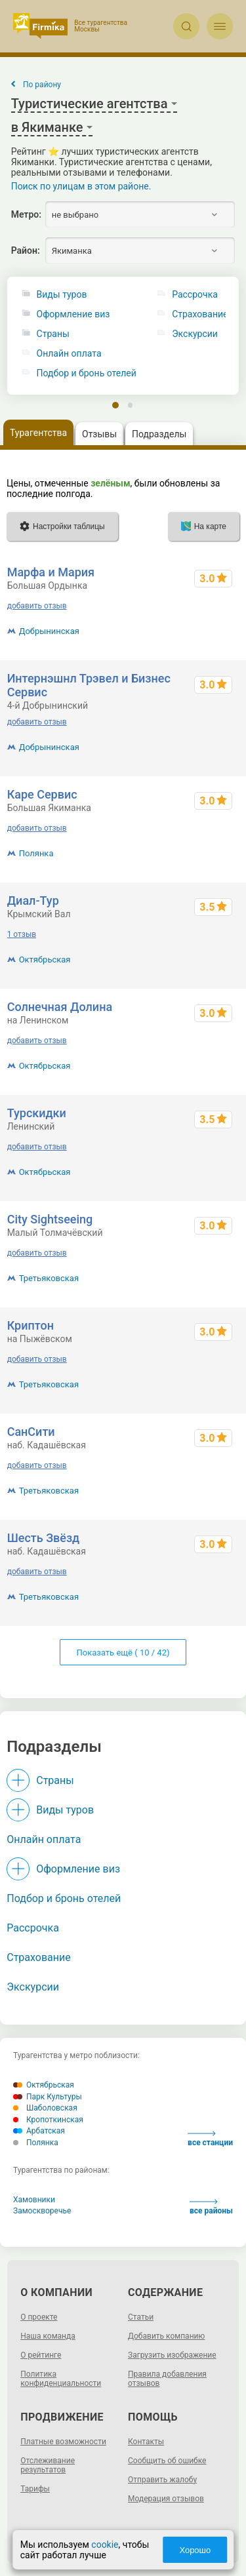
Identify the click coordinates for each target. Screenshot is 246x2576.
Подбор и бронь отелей (86, 373)
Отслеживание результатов (47, 2465)
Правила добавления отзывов (167, 2378)
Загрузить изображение (172, 2355)
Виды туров (62, 295)
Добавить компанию (166, 2336)
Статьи (141, 2317)
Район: (25, 250)
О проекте (38, 2317)
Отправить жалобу (162, 2479)
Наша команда (47, 2336)
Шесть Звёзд (43, 1538)
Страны (53, 334)
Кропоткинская (48, 2119)
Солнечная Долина (59, 1007)
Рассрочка (33, 1928)
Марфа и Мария (50, 572)
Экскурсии (33, 1987)
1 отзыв (21, 934)
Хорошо (195, 2550)
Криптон (30, 1325)
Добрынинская (49, 631)
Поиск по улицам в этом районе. (81, 186)
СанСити (31, 1431)
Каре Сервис (42, 794)
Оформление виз (73, 314)
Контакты (146, 2441)
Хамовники (34, 2199)
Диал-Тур (33, 900)
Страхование (39, 1957)
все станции (210, 2139)
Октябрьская (45, 959)
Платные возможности (63, 2441)
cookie (104, 2544)
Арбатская (39, 2130)
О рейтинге (40, 2355)
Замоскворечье (42, 2210)
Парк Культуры (47, 2096)
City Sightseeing (50, 1219)
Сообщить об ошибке (167, 2460)
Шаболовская (45, 2107)
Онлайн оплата (69, 354)
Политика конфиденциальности (60, 2378)
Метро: (26, 214)
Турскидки (36, 1113)
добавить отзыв (37, 605)
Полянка (36, 853)
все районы (211, 2207)
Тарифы (35, 2488)
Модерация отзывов (166, 2498)
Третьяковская (49, 1278)
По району (42, 84)
